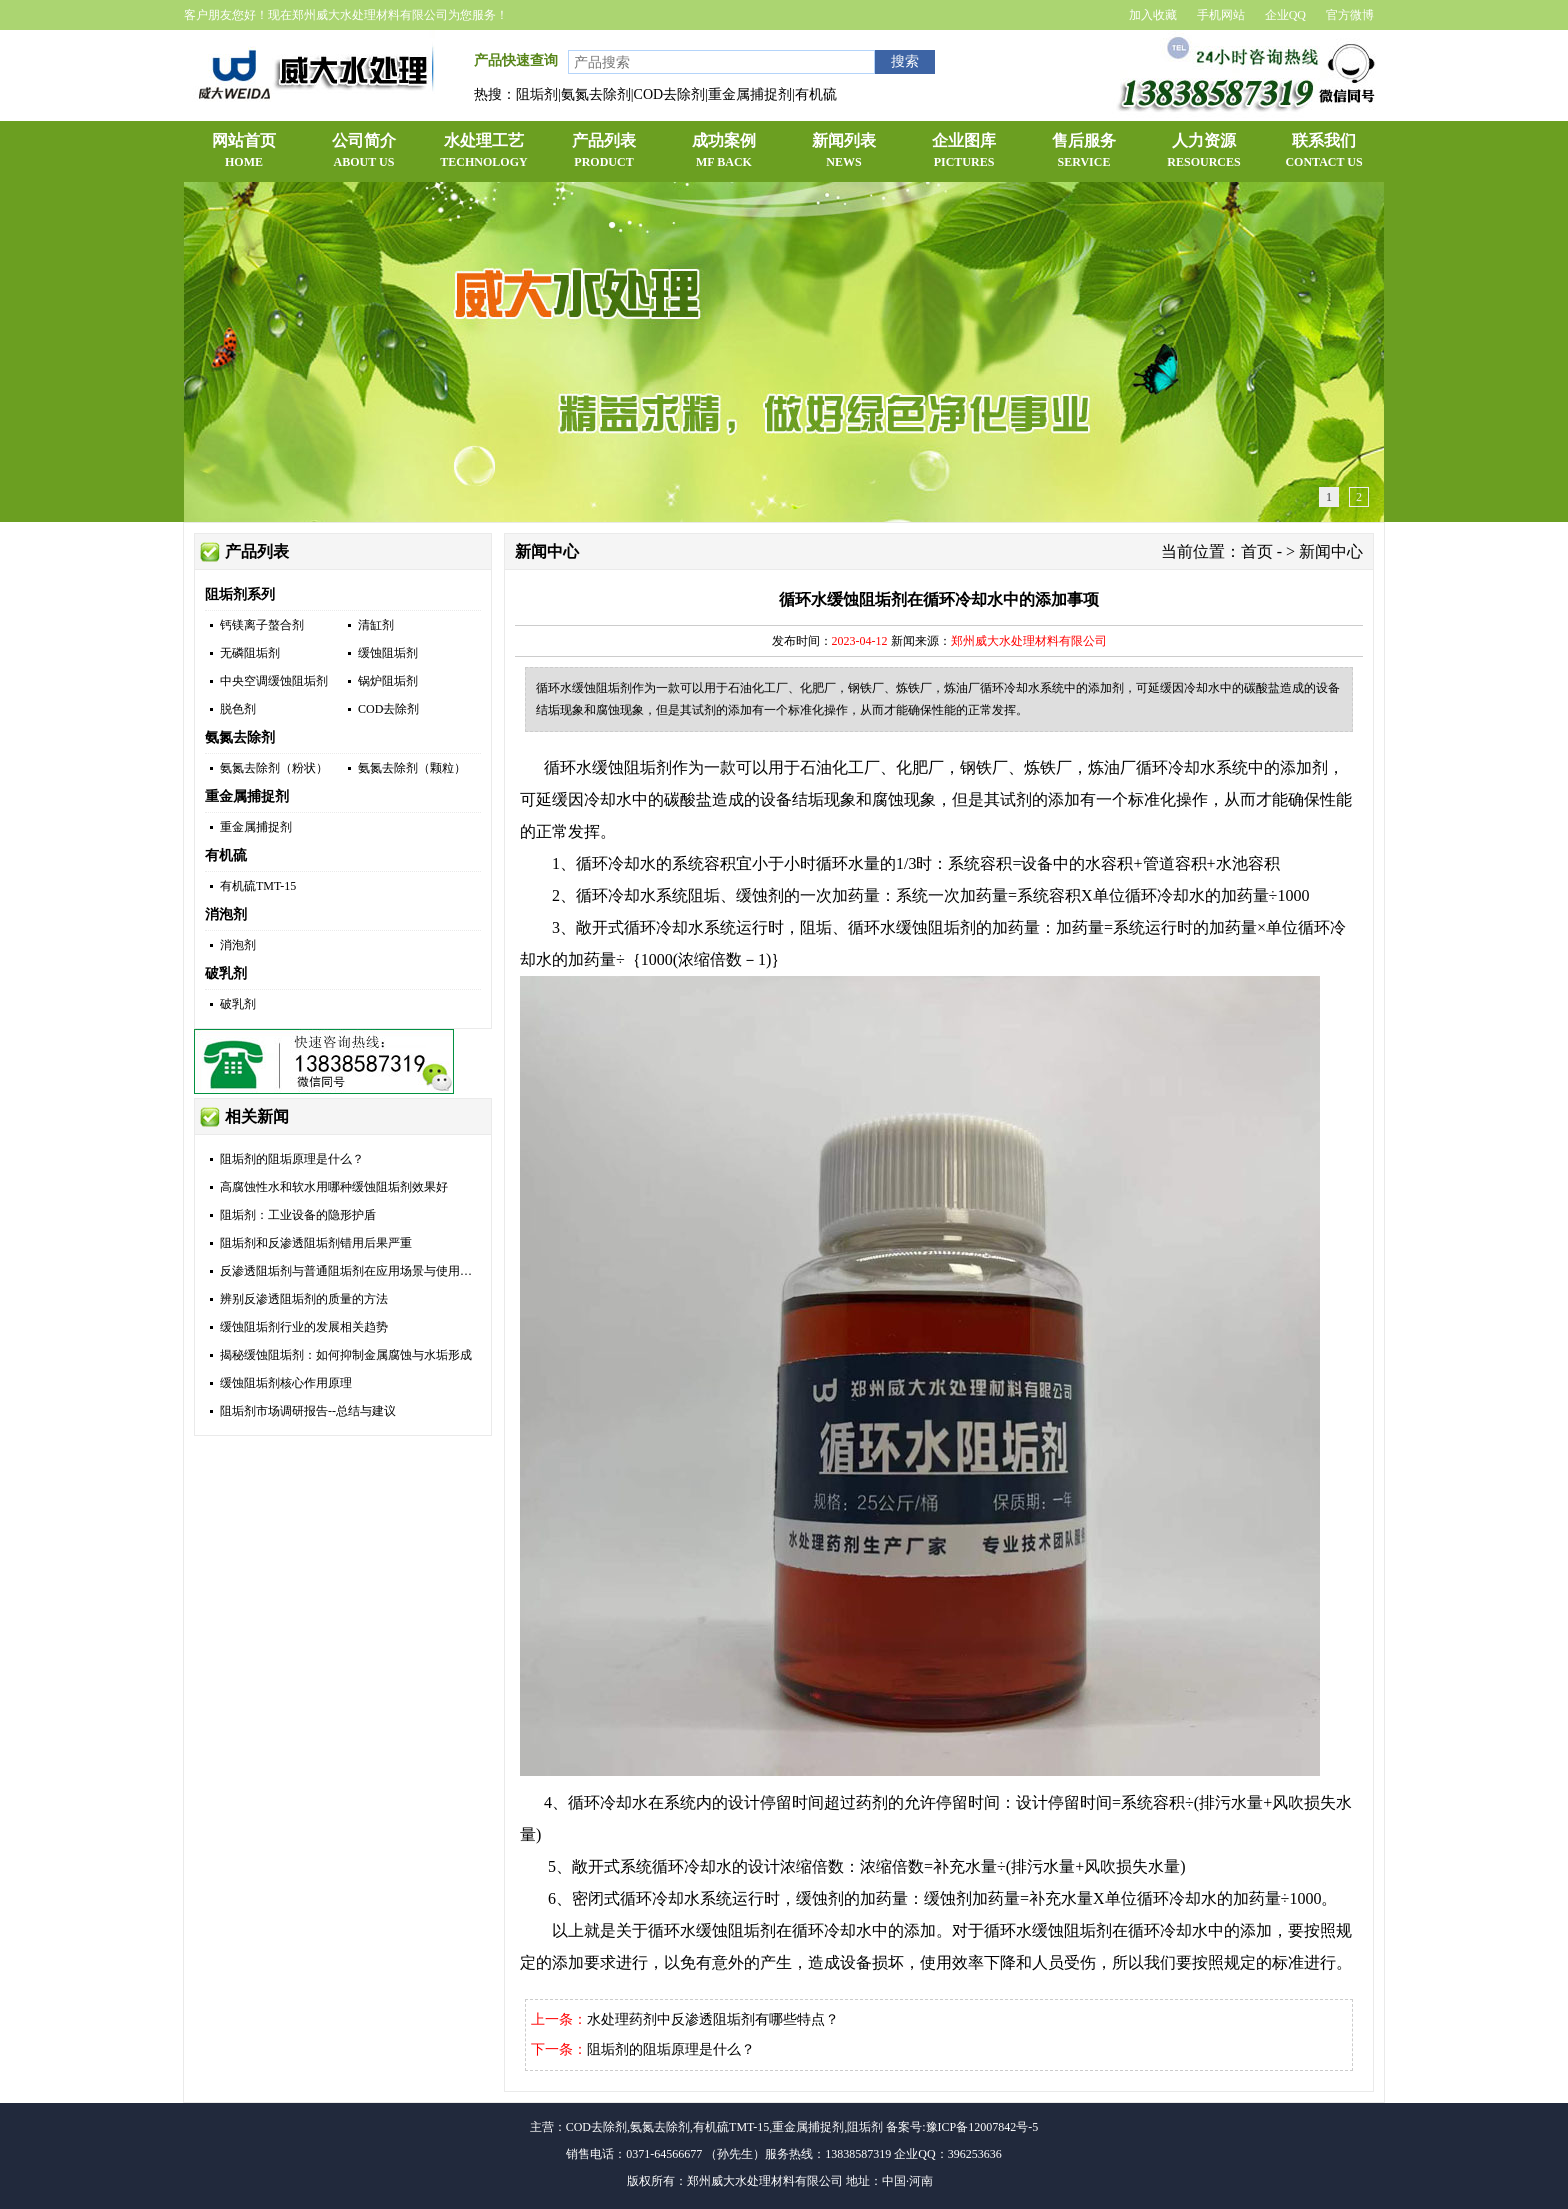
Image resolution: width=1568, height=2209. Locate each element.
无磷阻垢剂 (250, 653)
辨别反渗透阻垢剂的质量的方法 (304, 1299)
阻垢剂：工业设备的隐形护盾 (298, 1215)
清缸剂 (376, 625)
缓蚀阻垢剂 (388, 653)
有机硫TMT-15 (258, 886)
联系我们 (1324, 152)
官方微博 (1350, 15)
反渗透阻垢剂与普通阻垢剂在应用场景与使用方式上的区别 (376, 1271)
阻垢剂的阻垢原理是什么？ (292, 1159)
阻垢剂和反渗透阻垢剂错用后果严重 (316, 1243)
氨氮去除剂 (240, 737)
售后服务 (1084, 152)
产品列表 (604, 152)
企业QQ (1285, 15)
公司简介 (364, 152)
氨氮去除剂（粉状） (274, 768)
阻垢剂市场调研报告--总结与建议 (308, 1411)
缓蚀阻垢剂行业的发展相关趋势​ (304, 1327)
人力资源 (1204, 152)
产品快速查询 (516, 60)
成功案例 (724, 152)
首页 (1257, 551)
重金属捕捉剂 (247, 796)
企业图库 (964, 152)
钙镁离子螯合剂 (262, 625)
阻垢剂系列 (240, 594)
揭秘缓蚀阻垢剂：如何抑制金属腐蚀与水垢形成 (346, 1355)
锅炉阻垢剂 (388, 681)
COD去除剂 (388, 709)
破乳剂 (226, 973)
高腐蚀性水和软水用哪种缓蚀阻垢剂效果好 (334, 1187)
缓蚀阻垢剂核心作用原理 (286, 1383)
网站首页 (244, 152)
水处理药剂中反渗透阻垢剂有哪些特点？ (713, 2019)
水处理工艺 (484, 152)
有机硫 (226, 855)
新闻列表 (844, 152)
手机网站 (1221, 15)
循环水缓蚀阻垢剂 (608, 767)
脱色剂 (238, 709)
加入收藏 (1153, 15)
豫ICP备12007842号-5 (982, 2127)
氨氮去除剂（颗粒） (412, 768)
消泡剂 (226, 914)
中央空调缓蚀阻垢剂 (274, 681)
